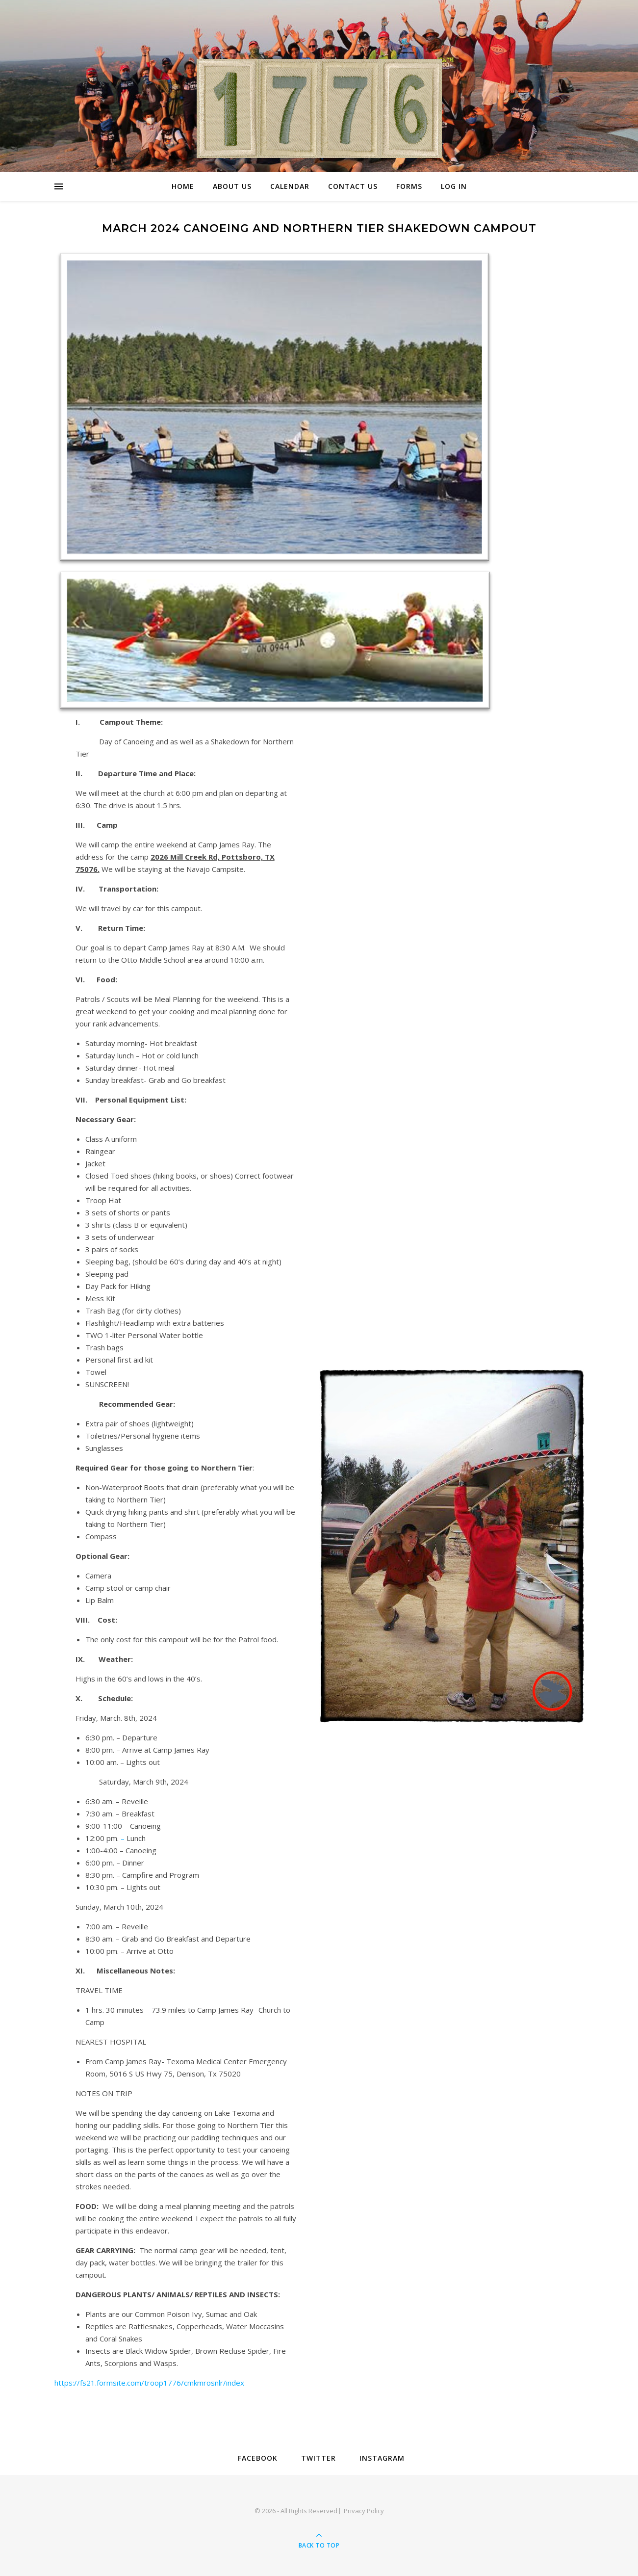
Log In (454, 186)
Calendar (289, 186)
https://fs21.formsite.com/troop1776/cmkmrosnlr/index (149, 2383)
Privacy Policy (364, 2510)
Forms (409, 186)
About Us (232, 186)
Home (183, 186)
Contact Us (353, 186)
